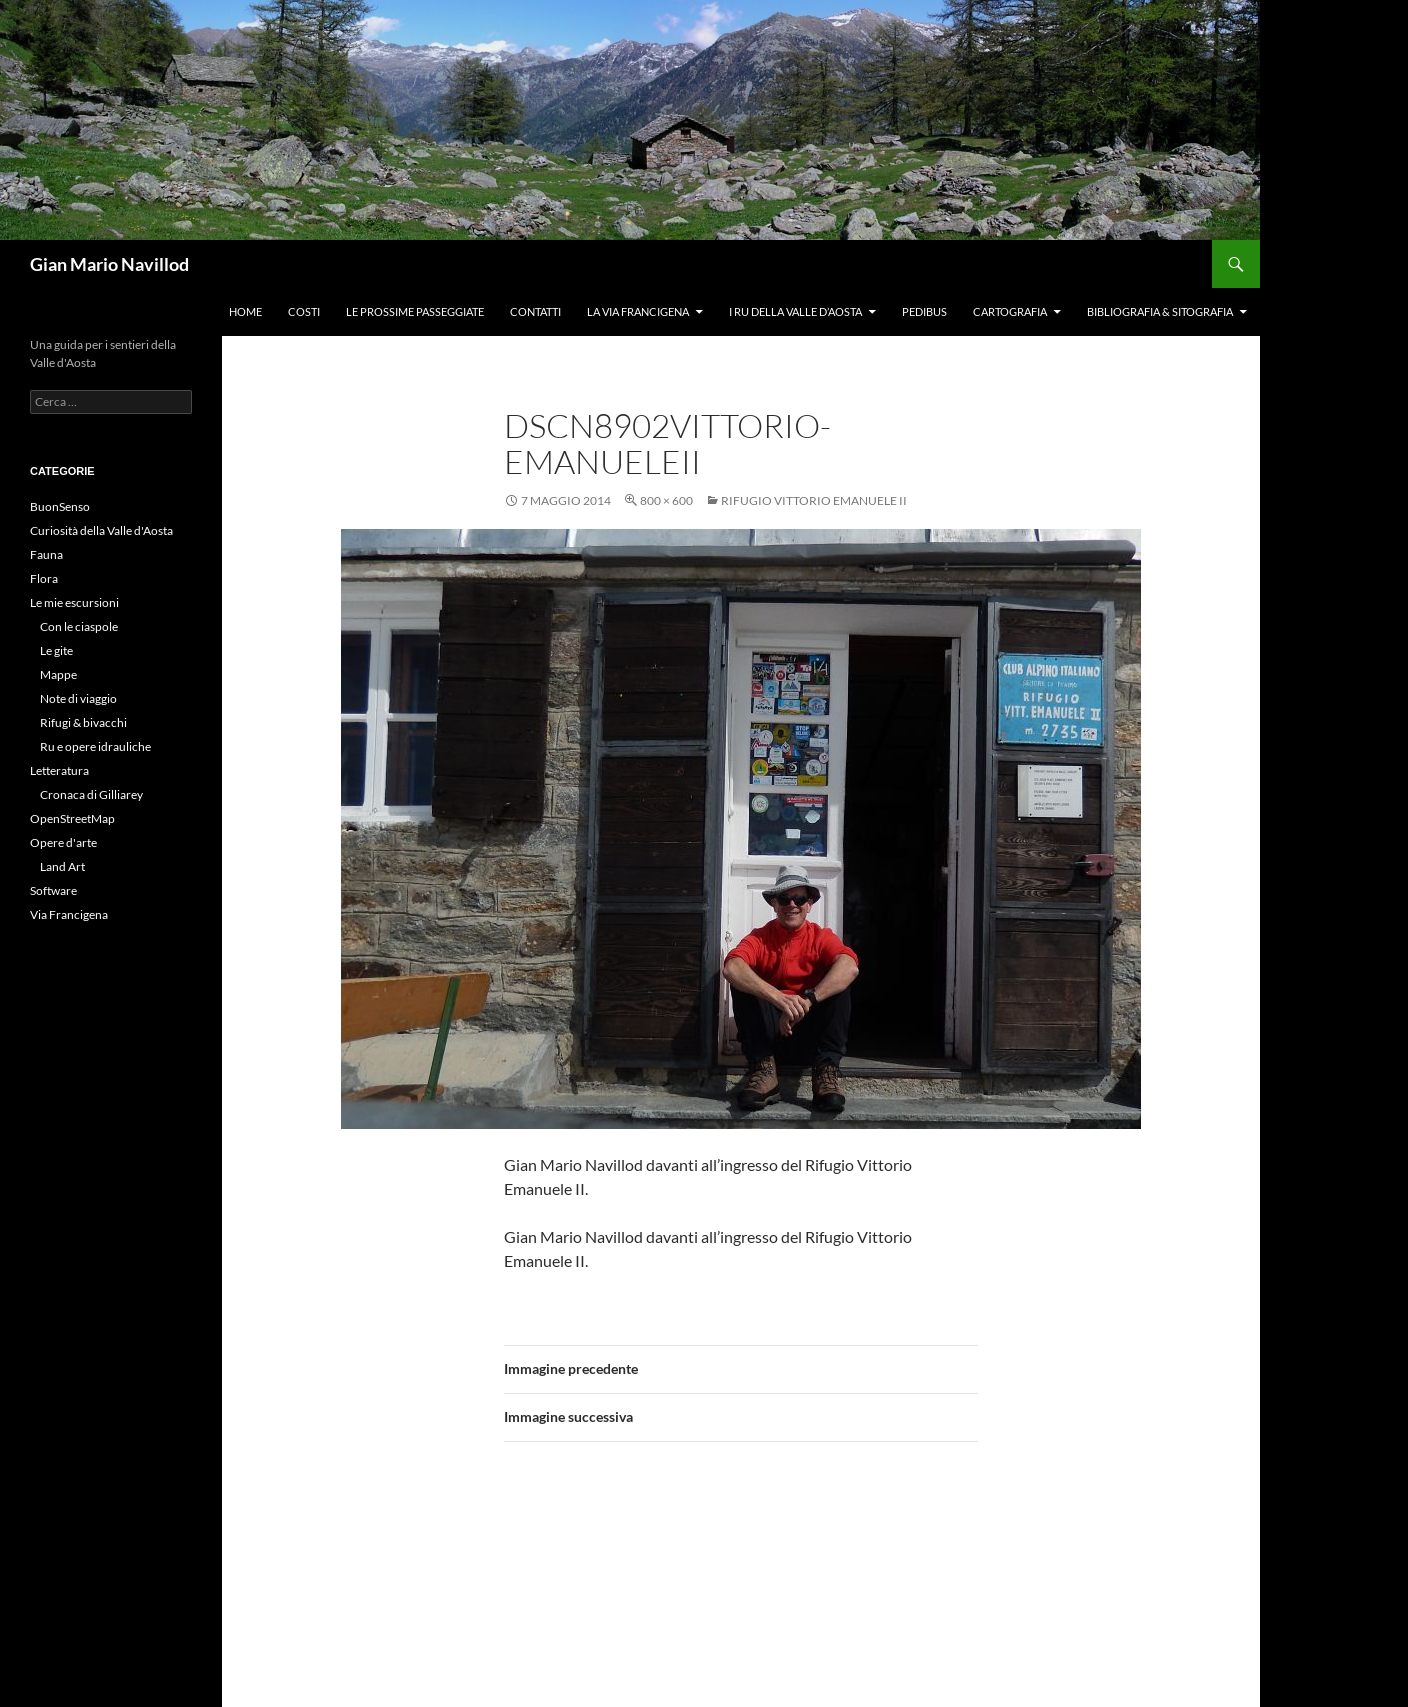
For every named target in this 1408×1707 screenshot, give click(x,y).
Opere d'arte (63, 842)
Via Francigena (69, 914)
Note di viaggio (78, 698)
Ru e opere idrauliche (95, 746)
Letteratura (59, 770)
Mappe (58, 674)
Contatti (535, 311)
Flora (44, 578)
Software (53, 890)
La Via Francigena (638, 311)
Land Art (62, 866)
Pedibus (924, 311)
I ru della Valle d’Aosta (795, 311)
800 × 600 (666, 500)
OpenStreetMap (72, 818)
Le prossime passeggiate (415, 311)
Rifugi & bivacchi (83, 722)
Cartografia (1010, 311)
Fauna (46, 554)
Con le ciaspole (79, 626)
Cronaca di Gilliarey (91, 794)
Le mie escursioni (74, 602)
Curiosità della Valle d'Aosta (101, 530)
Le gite (56, 650)
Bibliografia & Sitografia (1160, 311)
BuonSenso (60, 506)
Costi (304, 311)
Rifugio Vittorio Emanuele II (814, 500)
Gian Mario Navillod (109, 264)
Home (245, 311)
